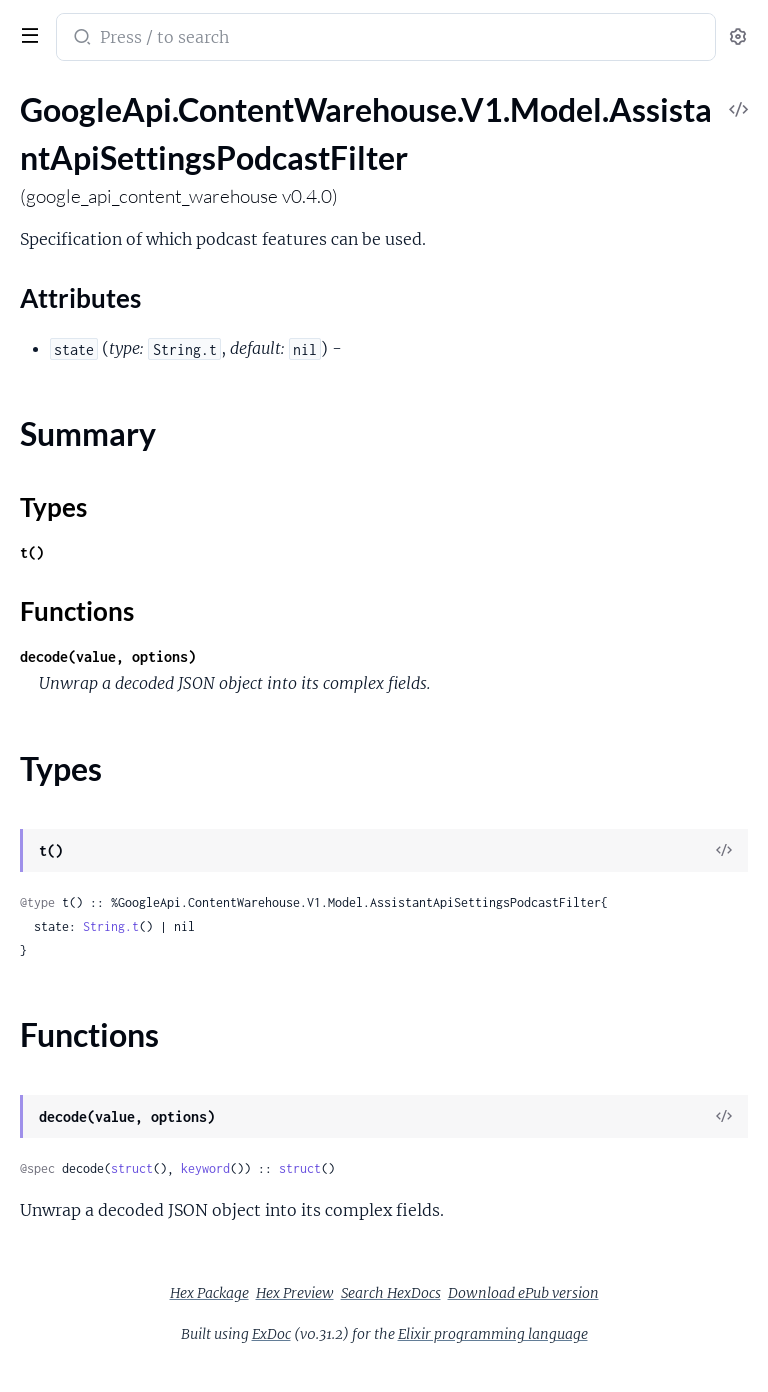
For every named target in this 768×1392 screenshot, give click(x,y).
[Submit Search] (80, 39)
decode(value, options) (108, 656)
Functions (77, 611)
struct (132, 1168)
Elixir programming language (493, 1334)
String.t (111, 926)
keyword (205, 1168)
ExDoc (271, 1334)
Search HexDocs (391, 1293)
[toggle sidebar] (26, 33)
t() (32, 552)
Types (53, 507)
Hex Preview (295, 1293)
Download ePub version (523, 1293)
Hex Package (209, 1293)
